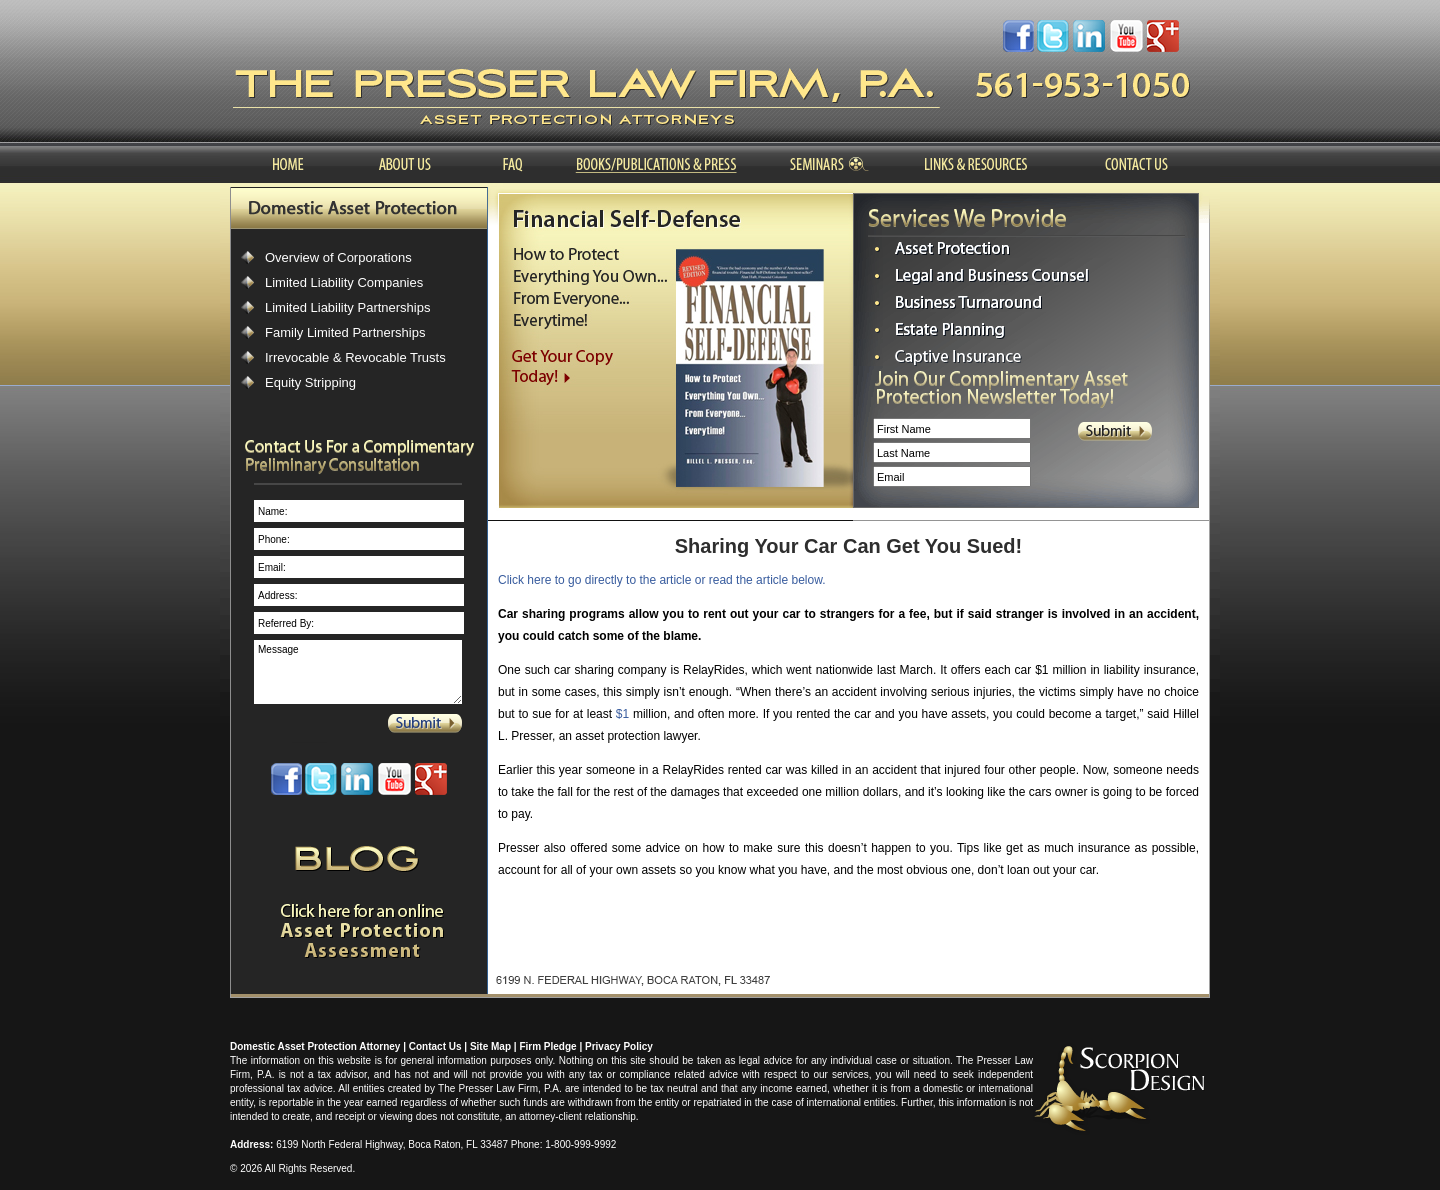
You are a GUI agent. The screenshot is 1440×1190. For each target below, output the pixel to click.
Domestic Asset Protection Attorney (315, 1046)
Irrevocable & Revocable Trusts (355, 357)
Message (358, 672)
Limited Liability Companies (344, 282)
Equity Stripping (310, 382)
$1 (622, 714)
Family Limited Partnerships (345, 332)
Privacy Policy (619, 1046)
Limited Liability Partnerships (347, 307)
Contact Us (435, 1046)
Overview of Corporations (338, 257)
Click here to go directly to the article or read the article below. (662, 580)
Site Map (490, 1046)
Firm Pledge (547, 1046)
